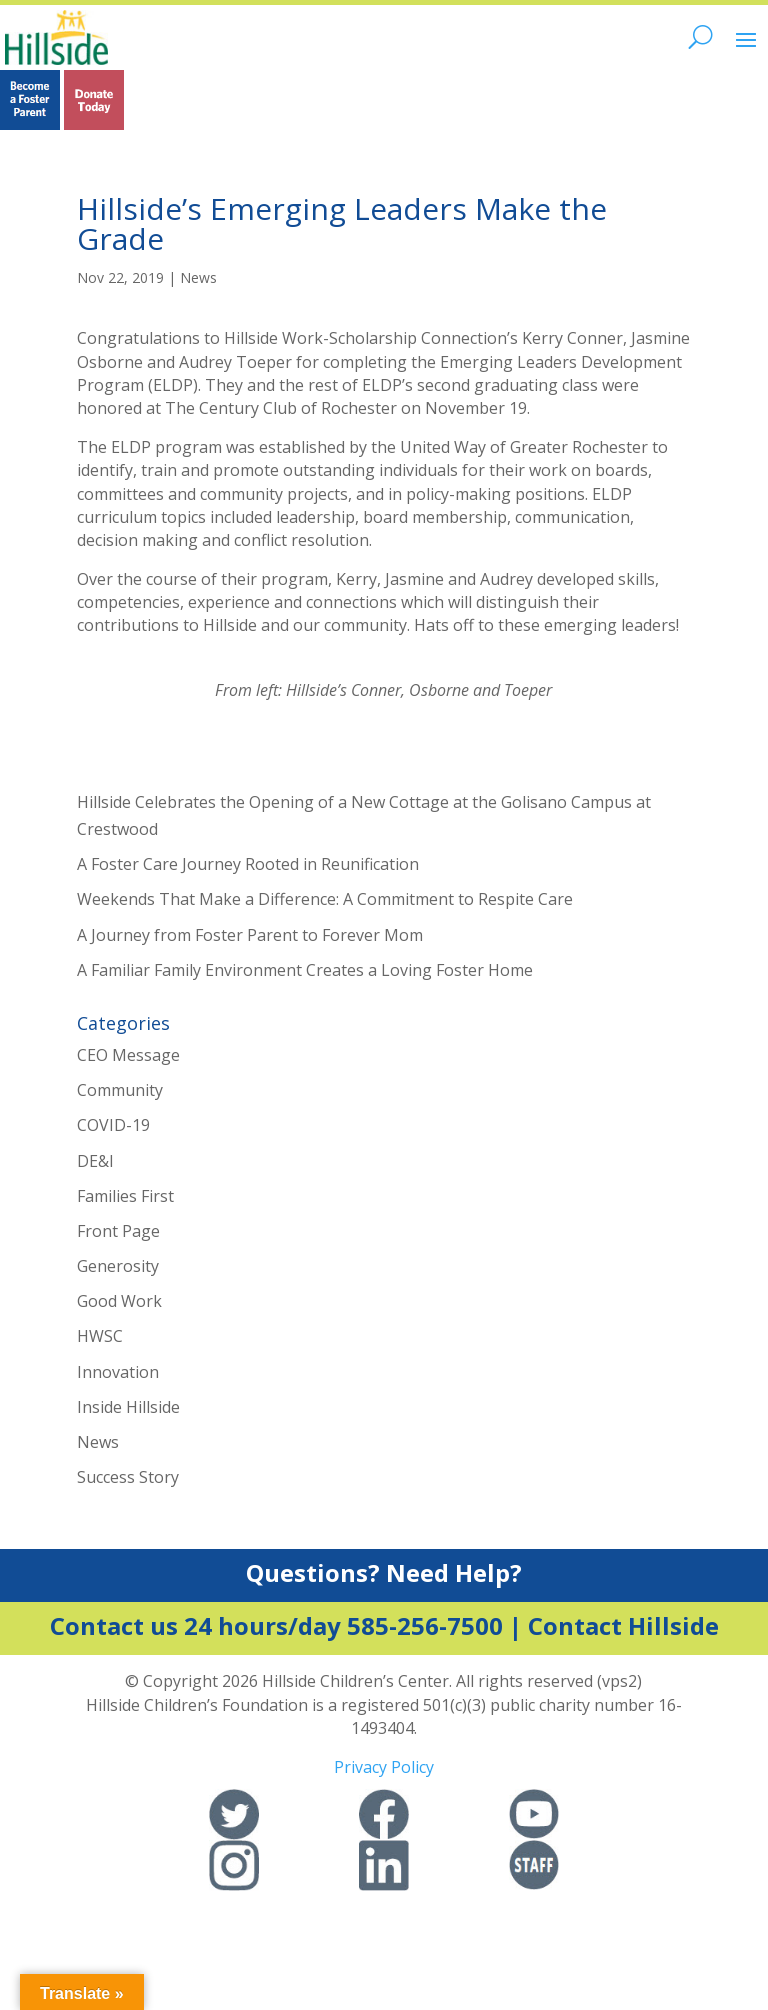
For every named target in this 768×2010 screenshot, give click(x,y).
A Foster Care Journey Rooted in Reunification (248, 864)
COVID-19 (113, 1125)
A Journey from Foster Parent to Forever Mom (250, 935)
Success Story (128, 1477)
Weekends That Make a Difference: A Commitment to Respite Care (325, 899)
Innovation (118, 1372)
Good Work (119, 1301)
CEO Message (128, 1055)
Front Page (118, 1231)
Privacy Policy (384, 1767)
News (198, 277)
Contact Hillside (623, 1625)
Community (120, 1090)
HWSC (100, 1336)
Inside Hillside (128, 1407)
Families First (125, 1196)
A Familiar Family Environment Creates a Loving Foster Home (305, 970)
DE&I (95, 1161)
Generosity (118, 1266)
